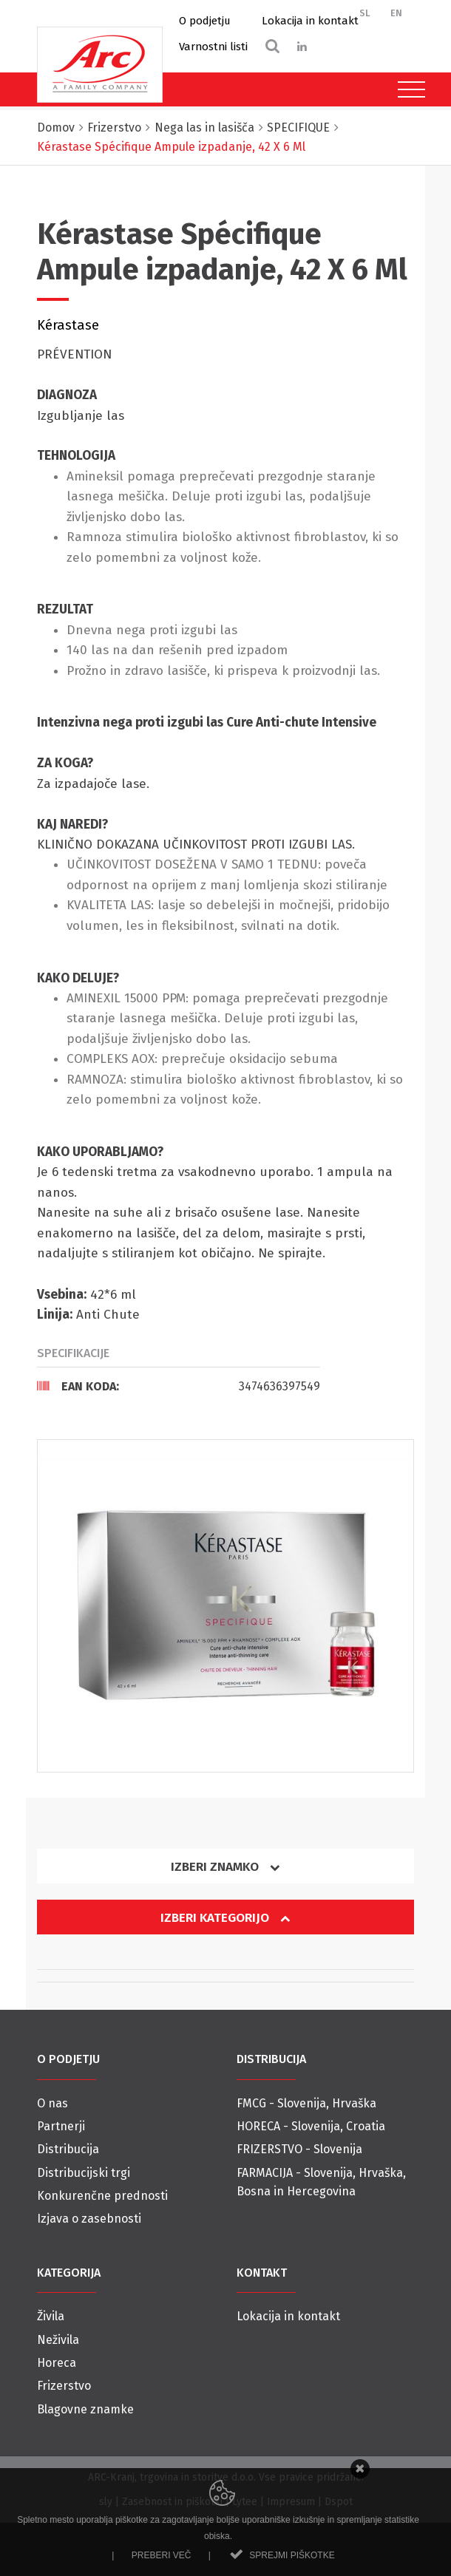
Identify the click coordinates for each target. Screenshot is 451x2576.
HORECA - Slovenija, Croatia (311, 2126)
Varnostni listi (213, 46)
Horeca (56, 2363)
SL (364, 12)
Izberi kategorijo (225, 1918)
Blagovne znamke (85, 2409)
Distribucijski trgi (83, 2173)
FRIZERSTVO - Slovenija (299, 2149)
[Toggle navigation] (407, 89)
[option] (225, 1606)
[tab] (178, 1386)
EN (396, 12)
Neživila (58, 2340)
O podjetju (205, 20)
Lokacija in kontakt (310, 20)
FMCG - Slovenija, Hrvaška (306, 2103)
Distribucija (68, 2149)
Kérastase (68, 325)
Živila (50, 2316)
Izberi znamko (225, 1867)
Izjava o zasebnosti (89, 2219)
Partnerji (61, 2126)
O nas (52, 2103)
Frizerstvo (64, 2386)
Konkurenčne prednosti (102, 2196)
